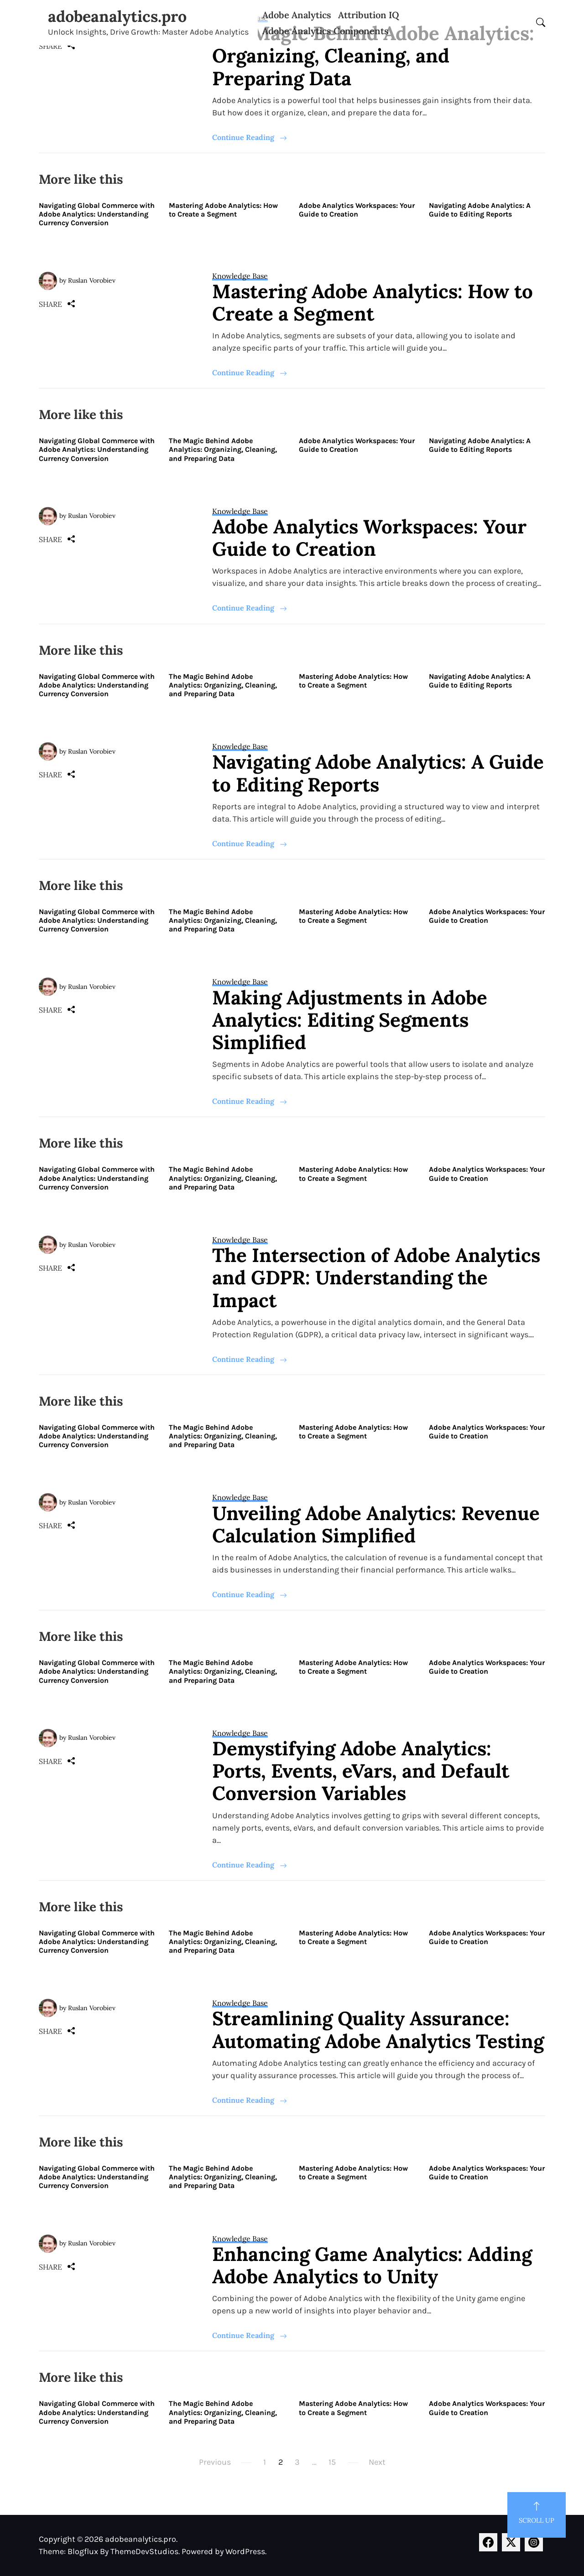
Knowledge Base (240, 275)
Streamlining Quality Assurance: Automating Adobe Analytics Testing (378, 2029)
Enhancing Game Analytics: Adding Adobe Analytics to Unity (372, 2265)
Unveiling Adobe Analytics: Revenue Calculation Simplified (376, 1524)
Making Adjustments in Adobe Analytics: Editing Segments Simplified (349, 1020)
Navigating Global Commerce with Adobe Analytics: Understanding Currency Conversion (97, 214)
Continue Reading (249, 137)
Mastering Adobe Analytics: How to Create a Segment (223, 209)
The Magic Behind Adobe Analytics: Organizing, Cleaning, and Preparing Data (373, 55)
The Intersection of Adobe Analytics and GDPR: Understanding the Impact (376, 1277)
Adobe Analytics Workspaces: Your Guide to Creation (357, 209)
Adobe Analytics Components (325, 30)
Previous (215, 2462)
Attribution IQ (368, 14)
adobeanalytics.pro (117, 16)
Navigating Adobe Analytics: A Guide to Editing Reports (480, 209)
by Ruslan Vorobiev (87, 280)
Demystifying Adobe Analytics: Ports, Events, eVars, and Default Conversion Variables (360, 1770)
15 (332, 2462)
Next (377, 2462)
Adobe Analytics (296, 14)
